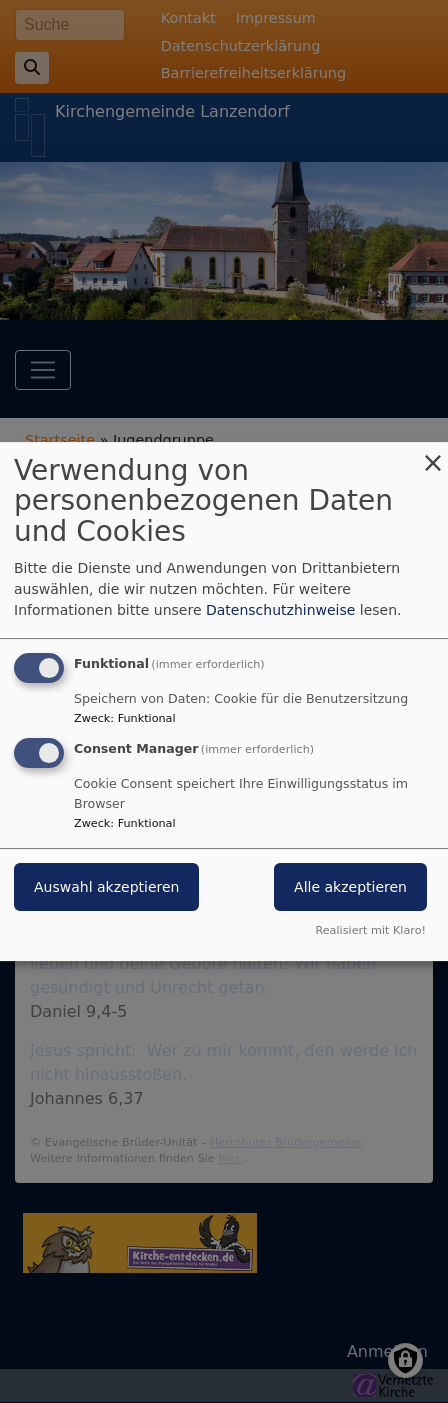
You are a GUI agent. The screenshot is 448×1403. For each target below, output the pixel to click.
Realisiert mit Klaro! (370, 930)
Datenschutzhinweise (280, 610)
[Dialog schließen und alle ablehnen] (433, 454)
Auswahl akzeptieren (106, 888)
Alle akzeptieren (350, 888)
